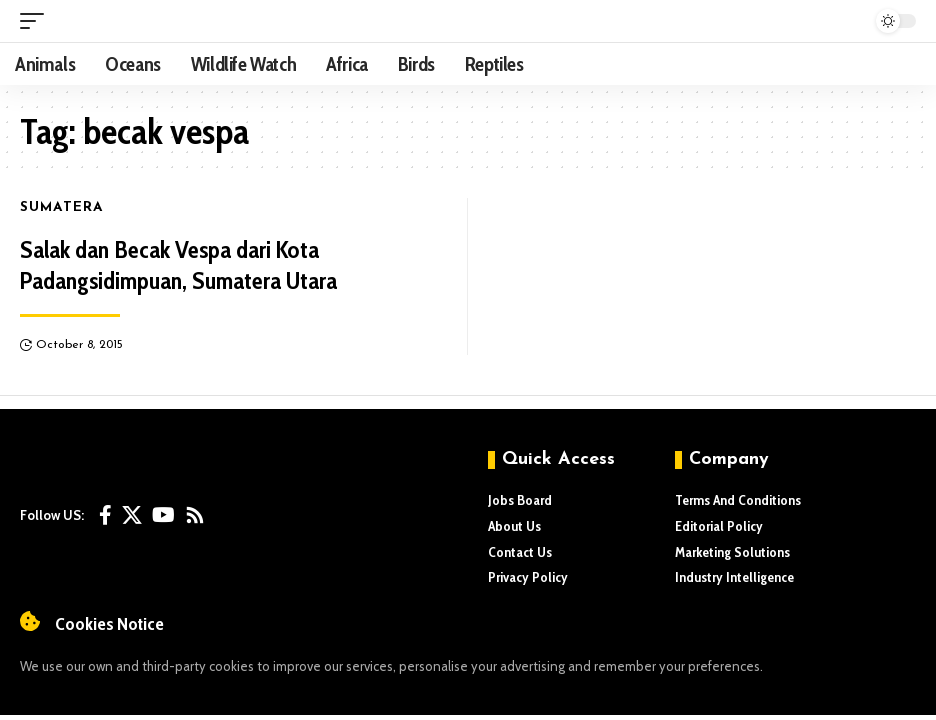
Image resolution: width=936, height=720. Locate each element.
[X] (132, 515)
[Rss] (195, 515)
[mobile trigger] (37, 21)
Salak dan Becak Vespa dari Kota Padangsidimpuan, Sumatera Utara (178, 265)
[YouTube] (163, 515)
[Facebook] (105, 515)
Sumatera (63, 208)
